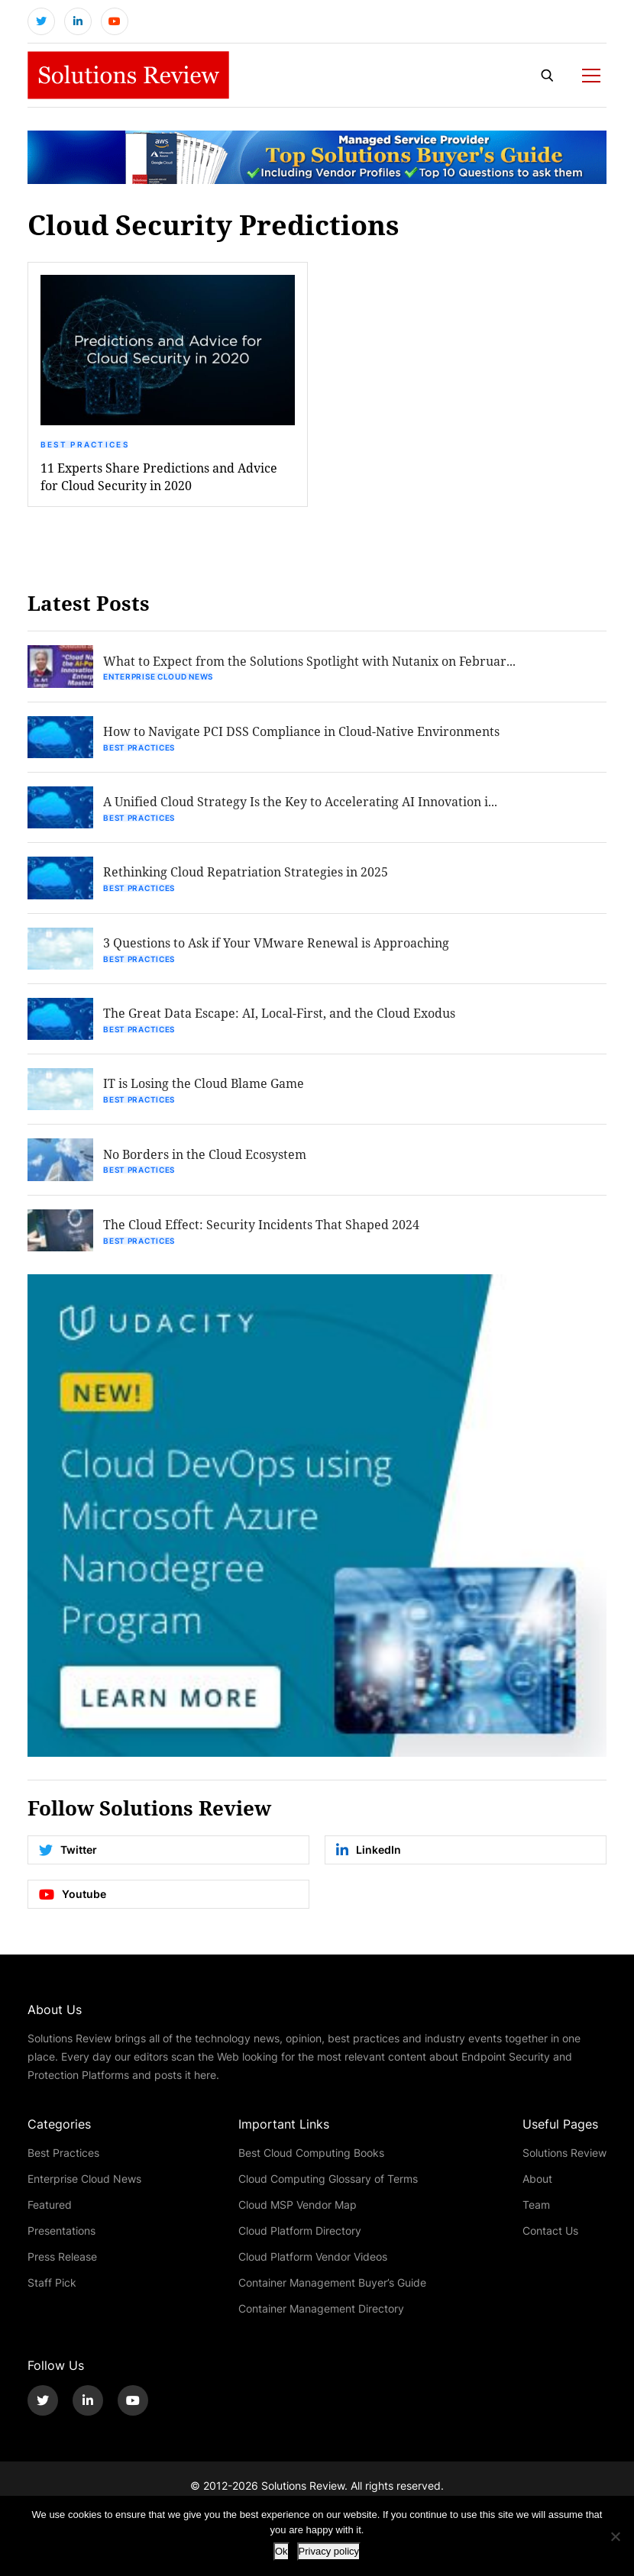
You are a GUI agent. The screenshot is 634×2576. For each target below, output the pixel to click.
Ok (281, 2551)
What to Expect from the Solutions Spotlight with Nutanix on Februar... (311, 662)
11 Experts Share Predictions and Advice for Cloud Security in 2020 (158, 478)
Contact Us (550, 2236)
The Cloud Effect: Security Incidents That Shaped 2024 (263, 1230)
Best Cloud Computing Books (311, 2159)
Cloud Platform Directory (299, 2236)
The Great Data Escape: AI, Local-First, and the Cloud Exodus (281, 1017)
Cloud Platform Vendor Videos (312, 2262)
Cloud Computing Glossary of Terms (328, 2184)
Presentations (61, 2236)
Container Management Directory (321, 2314)
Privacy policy (329, 2551)
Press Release (62, 2262)
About (537, 2184)
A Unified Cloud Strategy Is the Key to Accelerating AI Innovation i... (302, 804)
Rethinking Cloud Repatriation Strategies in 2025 (247, 875)
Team (536, 2210)
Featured (49, 2210)
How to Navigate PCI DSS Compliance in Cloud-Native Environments (303, 733)
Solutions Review (564, 2159)
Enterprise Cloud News (160, 679)
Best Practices (84, 446)
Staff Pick (51, 2288)
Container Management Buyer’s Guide (332, 2288)
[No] (615, 2536)
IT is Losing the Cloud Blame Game (205, 1088)
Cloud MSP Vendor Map (297, 2210)
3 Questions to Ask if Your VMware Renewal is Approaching (278, 946)
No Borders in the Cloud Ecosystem (206, 1159)
